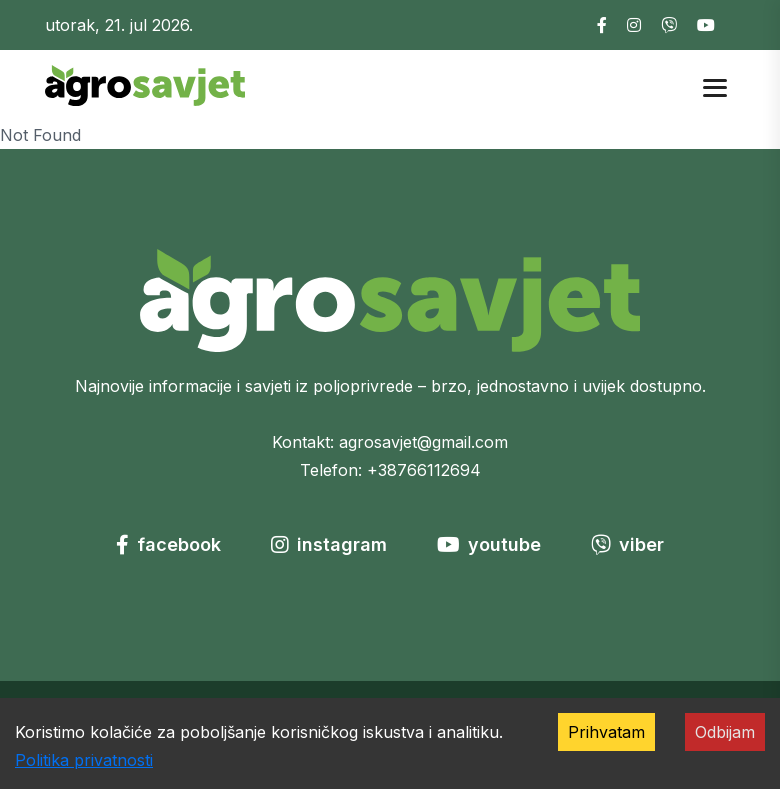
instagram (329, 544)
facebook (168, 544)
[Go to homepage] (145, 84)
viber (627, 544)
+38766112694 (424, 470)
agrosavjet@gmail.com (423, 442)
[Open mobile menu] (715, 86)
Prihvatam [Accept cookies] (606, 732)
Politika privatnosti (84, 760)
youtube (489, 544)
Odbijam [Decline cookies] (725, 732)
